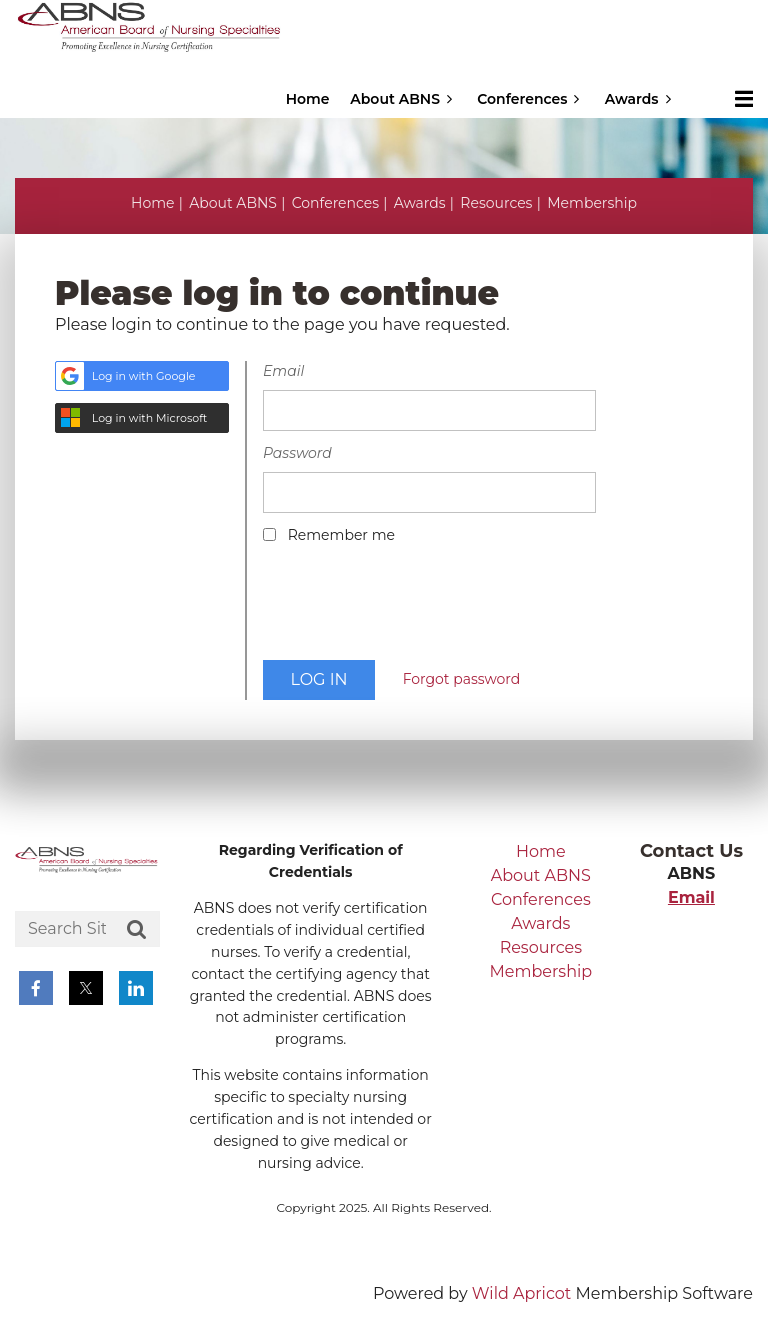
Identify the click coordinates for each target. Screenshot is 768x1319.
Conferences (335, 203)
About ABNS (233, 203)
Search (137, 930)
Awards (420, 203)
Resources (496, 203)
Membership (592, 203)
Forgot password (462, 679)
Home (152, 203)
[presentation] (415, 609)
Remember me (341, 535)
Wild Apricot (521, 1293)
